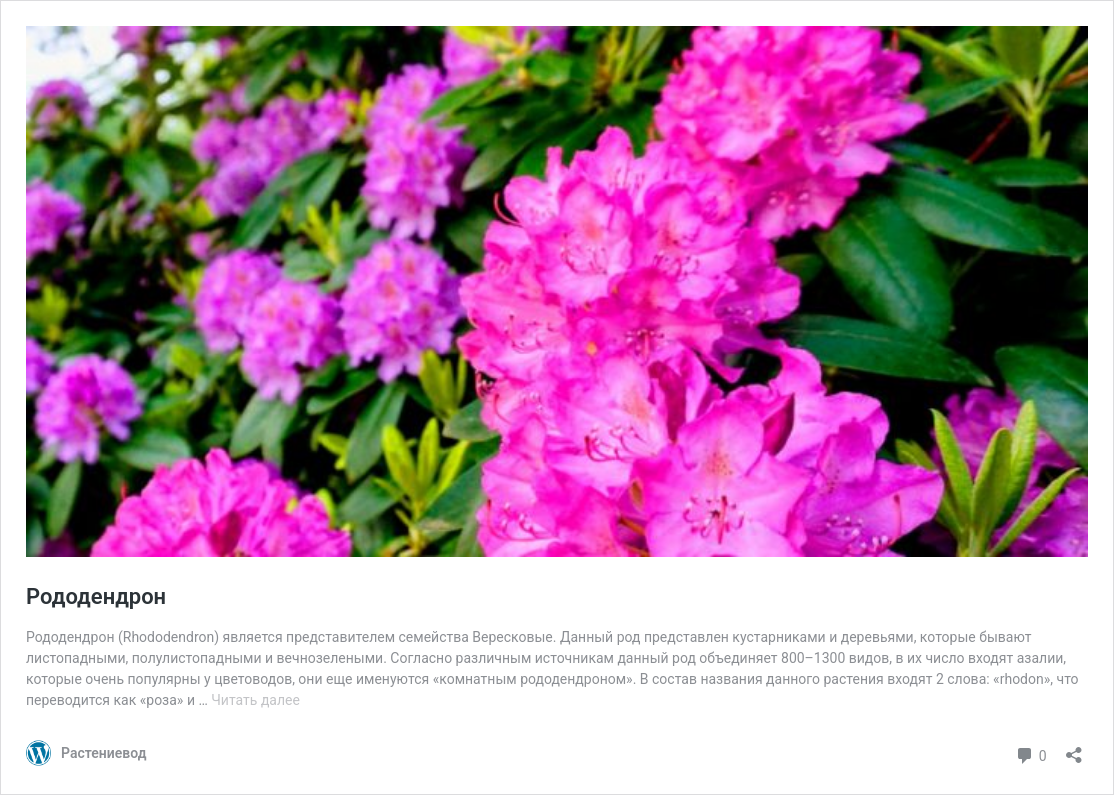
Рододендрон (96, 596)
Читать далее (255, 700)
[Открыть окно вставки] (1074, 748)
